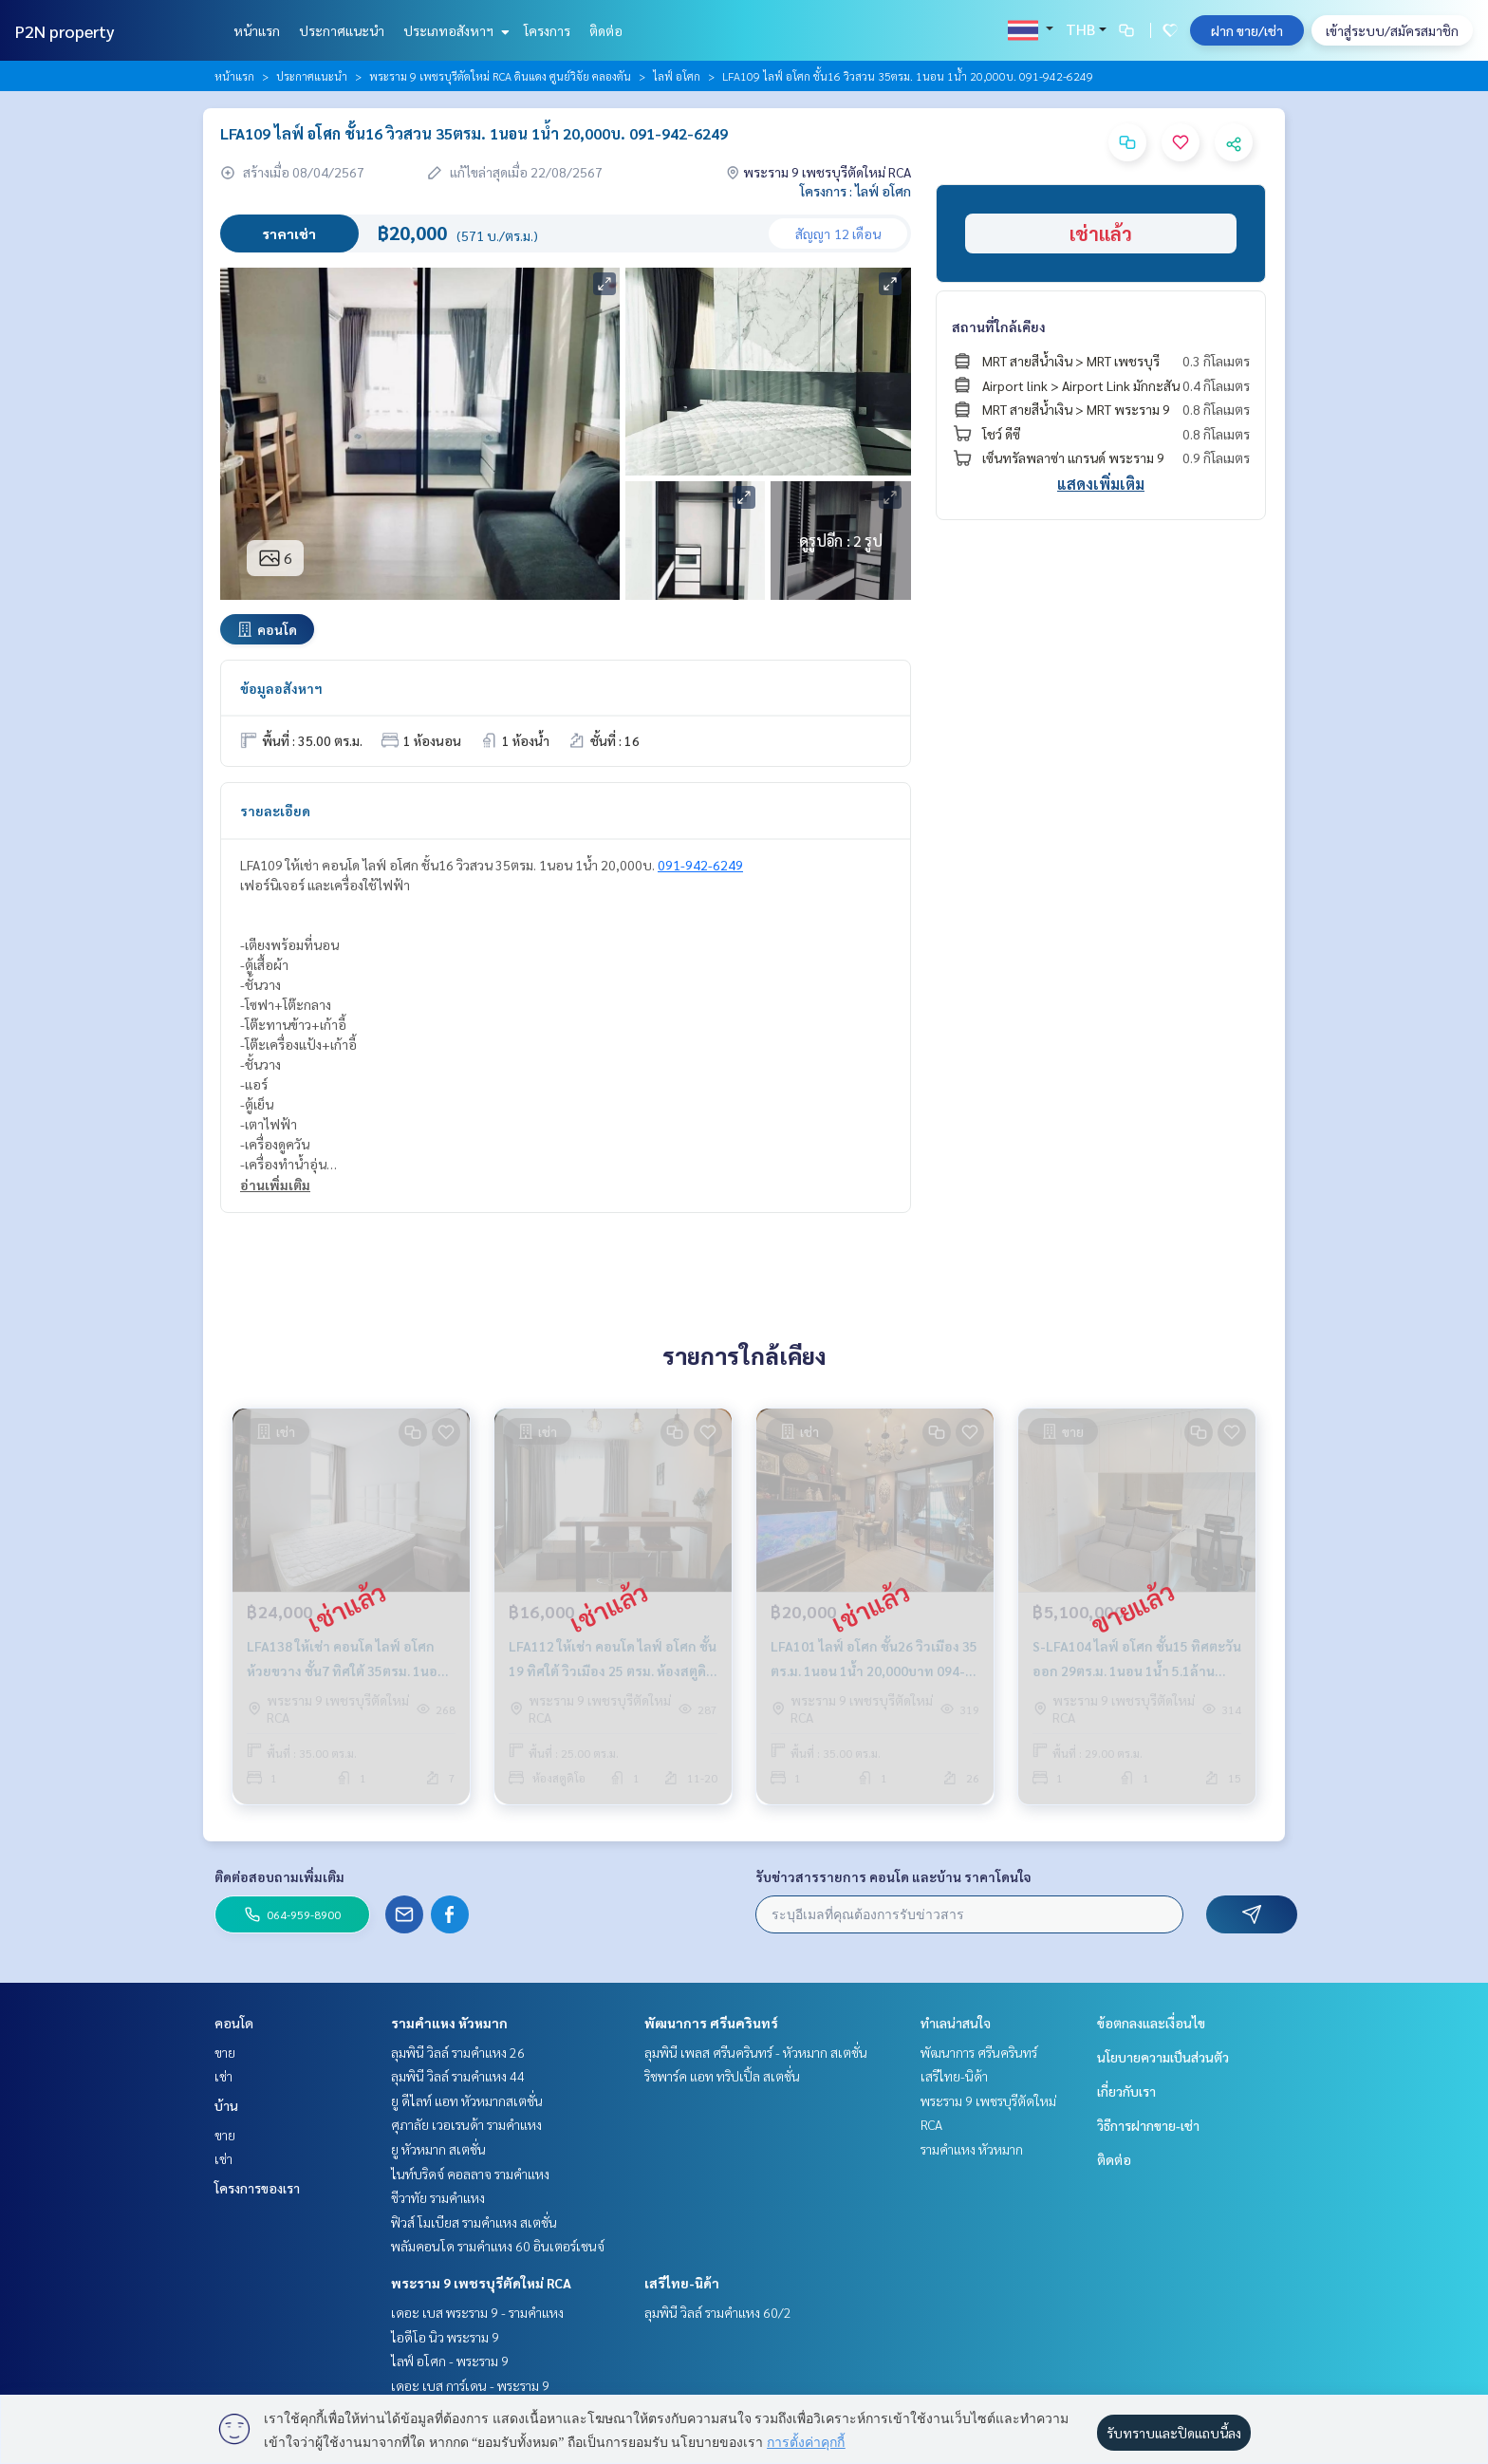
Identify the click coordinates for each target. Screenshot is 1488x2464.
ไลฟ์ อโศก (676, 76)
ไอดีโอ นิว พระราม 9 (445, 2336)
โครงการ (547, 30)
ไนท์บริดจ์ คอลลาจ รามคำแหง (470, 2173)
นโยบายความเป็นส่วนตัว (1163, 2056)
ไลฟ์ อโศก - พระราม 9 (450, 2360)
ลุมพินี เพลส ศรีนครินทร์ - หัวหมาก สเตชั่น (755, 2052)
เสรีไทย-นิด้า (681, 2282)
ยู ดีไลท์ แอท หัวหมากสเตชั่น (467, 2100)
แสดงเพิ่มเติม (1100, 484)
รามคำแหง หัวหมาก (449, 2022)
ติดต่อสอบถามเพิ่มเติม (279, 1876)
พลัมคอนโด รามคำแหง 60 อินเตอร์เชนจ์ (497, 2245)
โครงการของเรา (257, 2187)
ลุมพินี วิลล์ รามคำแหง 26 (458, 2052)
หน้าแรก (256, 30)
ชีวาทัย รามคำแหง (438, 2197)
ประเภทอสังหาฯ (454, 30)
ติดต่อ (606, 30)
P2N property (65, 31)
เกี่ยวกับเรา (1126, 2091)
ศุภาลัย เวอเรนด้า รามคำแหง (466, 2124)
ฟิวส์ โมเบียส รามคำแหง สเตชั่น (474, 2222)
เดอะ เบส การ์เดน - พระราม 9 (470, 2385)
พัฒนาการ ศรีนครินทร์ (711, 2022)
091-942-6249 (700, 864)
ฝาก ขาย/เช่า (1247, 30)
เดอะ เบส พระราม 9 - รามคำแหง (477, 2312)
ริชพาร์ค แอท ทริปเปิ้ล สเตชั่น (722, 2075)
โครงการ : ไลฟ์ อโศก (855, 190)
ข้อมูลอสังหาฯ (281, 688)
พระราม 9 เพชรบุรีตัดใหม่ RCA (481, 2282)
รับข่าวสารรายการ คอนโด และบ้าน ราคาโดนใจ (893, 1876)
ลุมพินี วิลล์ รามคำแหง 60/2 (717, 2312)
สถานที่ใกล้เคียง (999, 326)
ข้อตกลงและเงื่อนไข (1151, 2022)
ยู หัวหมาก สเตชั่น (438, 2148)
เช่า (223, 2075)
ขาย (224, 2052)
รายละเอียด (275, 810)
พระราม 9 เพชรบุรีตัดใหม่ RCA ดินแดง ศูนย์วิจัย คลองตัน (500, 76)
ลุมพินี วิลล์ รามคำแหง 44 (458, 2075)
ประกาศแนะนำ (341, 30)
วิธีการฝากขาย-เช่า (1148, 2125)
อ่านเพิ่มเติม (275, 1184)
